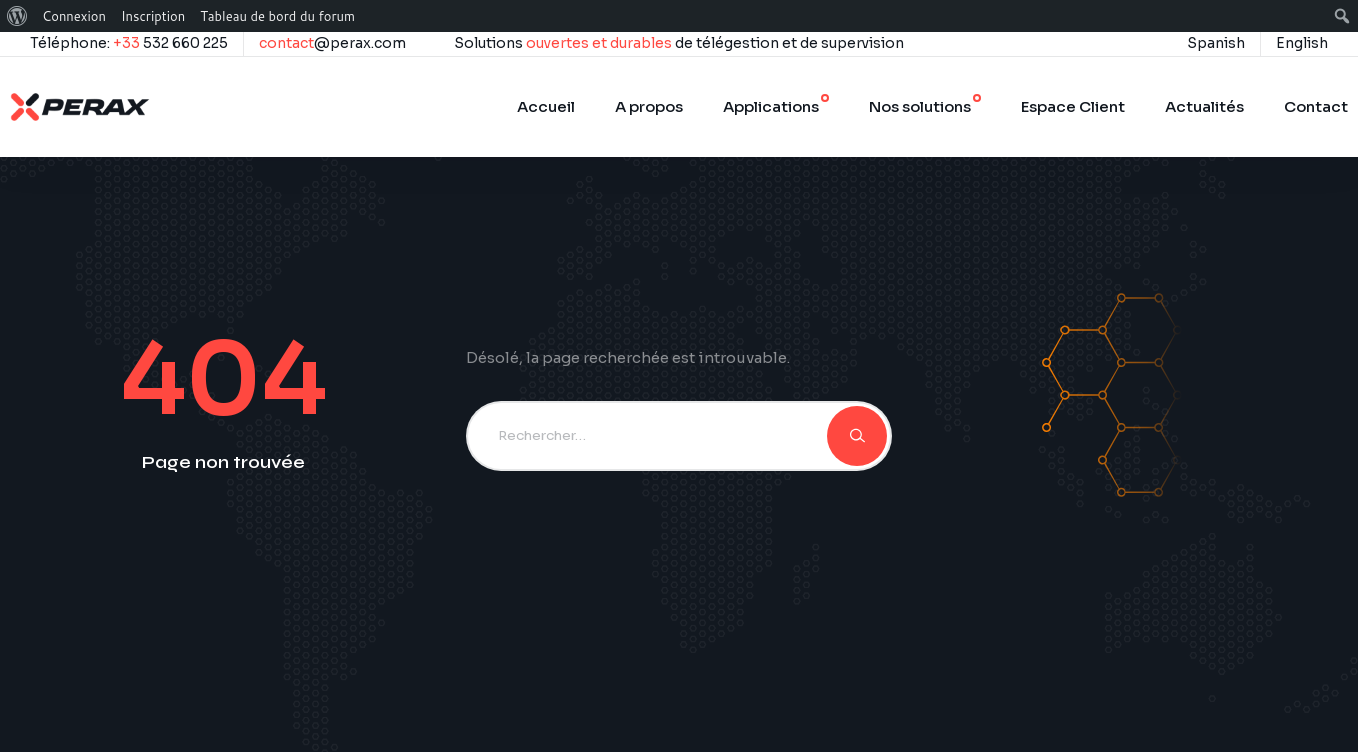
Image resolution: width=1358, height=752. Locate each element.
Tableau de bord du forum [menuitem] (277, 16)
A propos (649, 106)
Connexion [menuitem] (74, 16)
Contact (1316, 106)
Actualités (1204, 106)
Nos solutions (920, 106)
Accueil (546, 106)
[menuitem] (17, 16)
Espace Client (1073, 106)
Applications (771, 106)
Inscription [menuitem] (153, 16)
